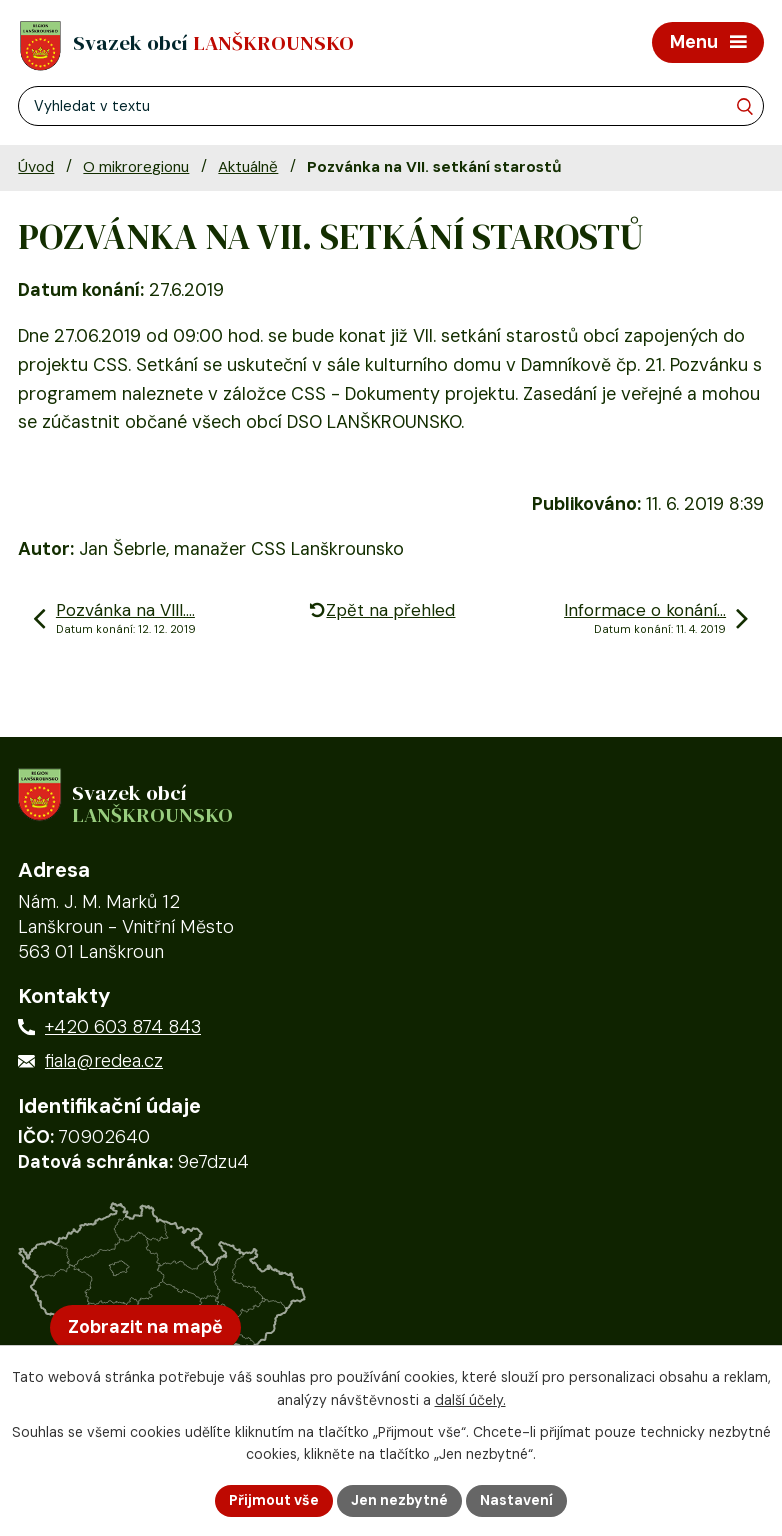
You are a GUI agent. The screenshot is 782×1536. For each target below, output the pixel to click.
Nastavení (516, 1500)
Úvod (36, 167)
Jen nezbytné (399, 1500)
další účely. (470, 1400)
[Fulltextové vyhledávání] (391, 106)
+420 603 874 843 (123, 1027)
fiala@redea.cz (104, 1061)
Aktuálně (248, 167)
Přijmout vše (274, 1500)
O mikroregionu (136, 167)
